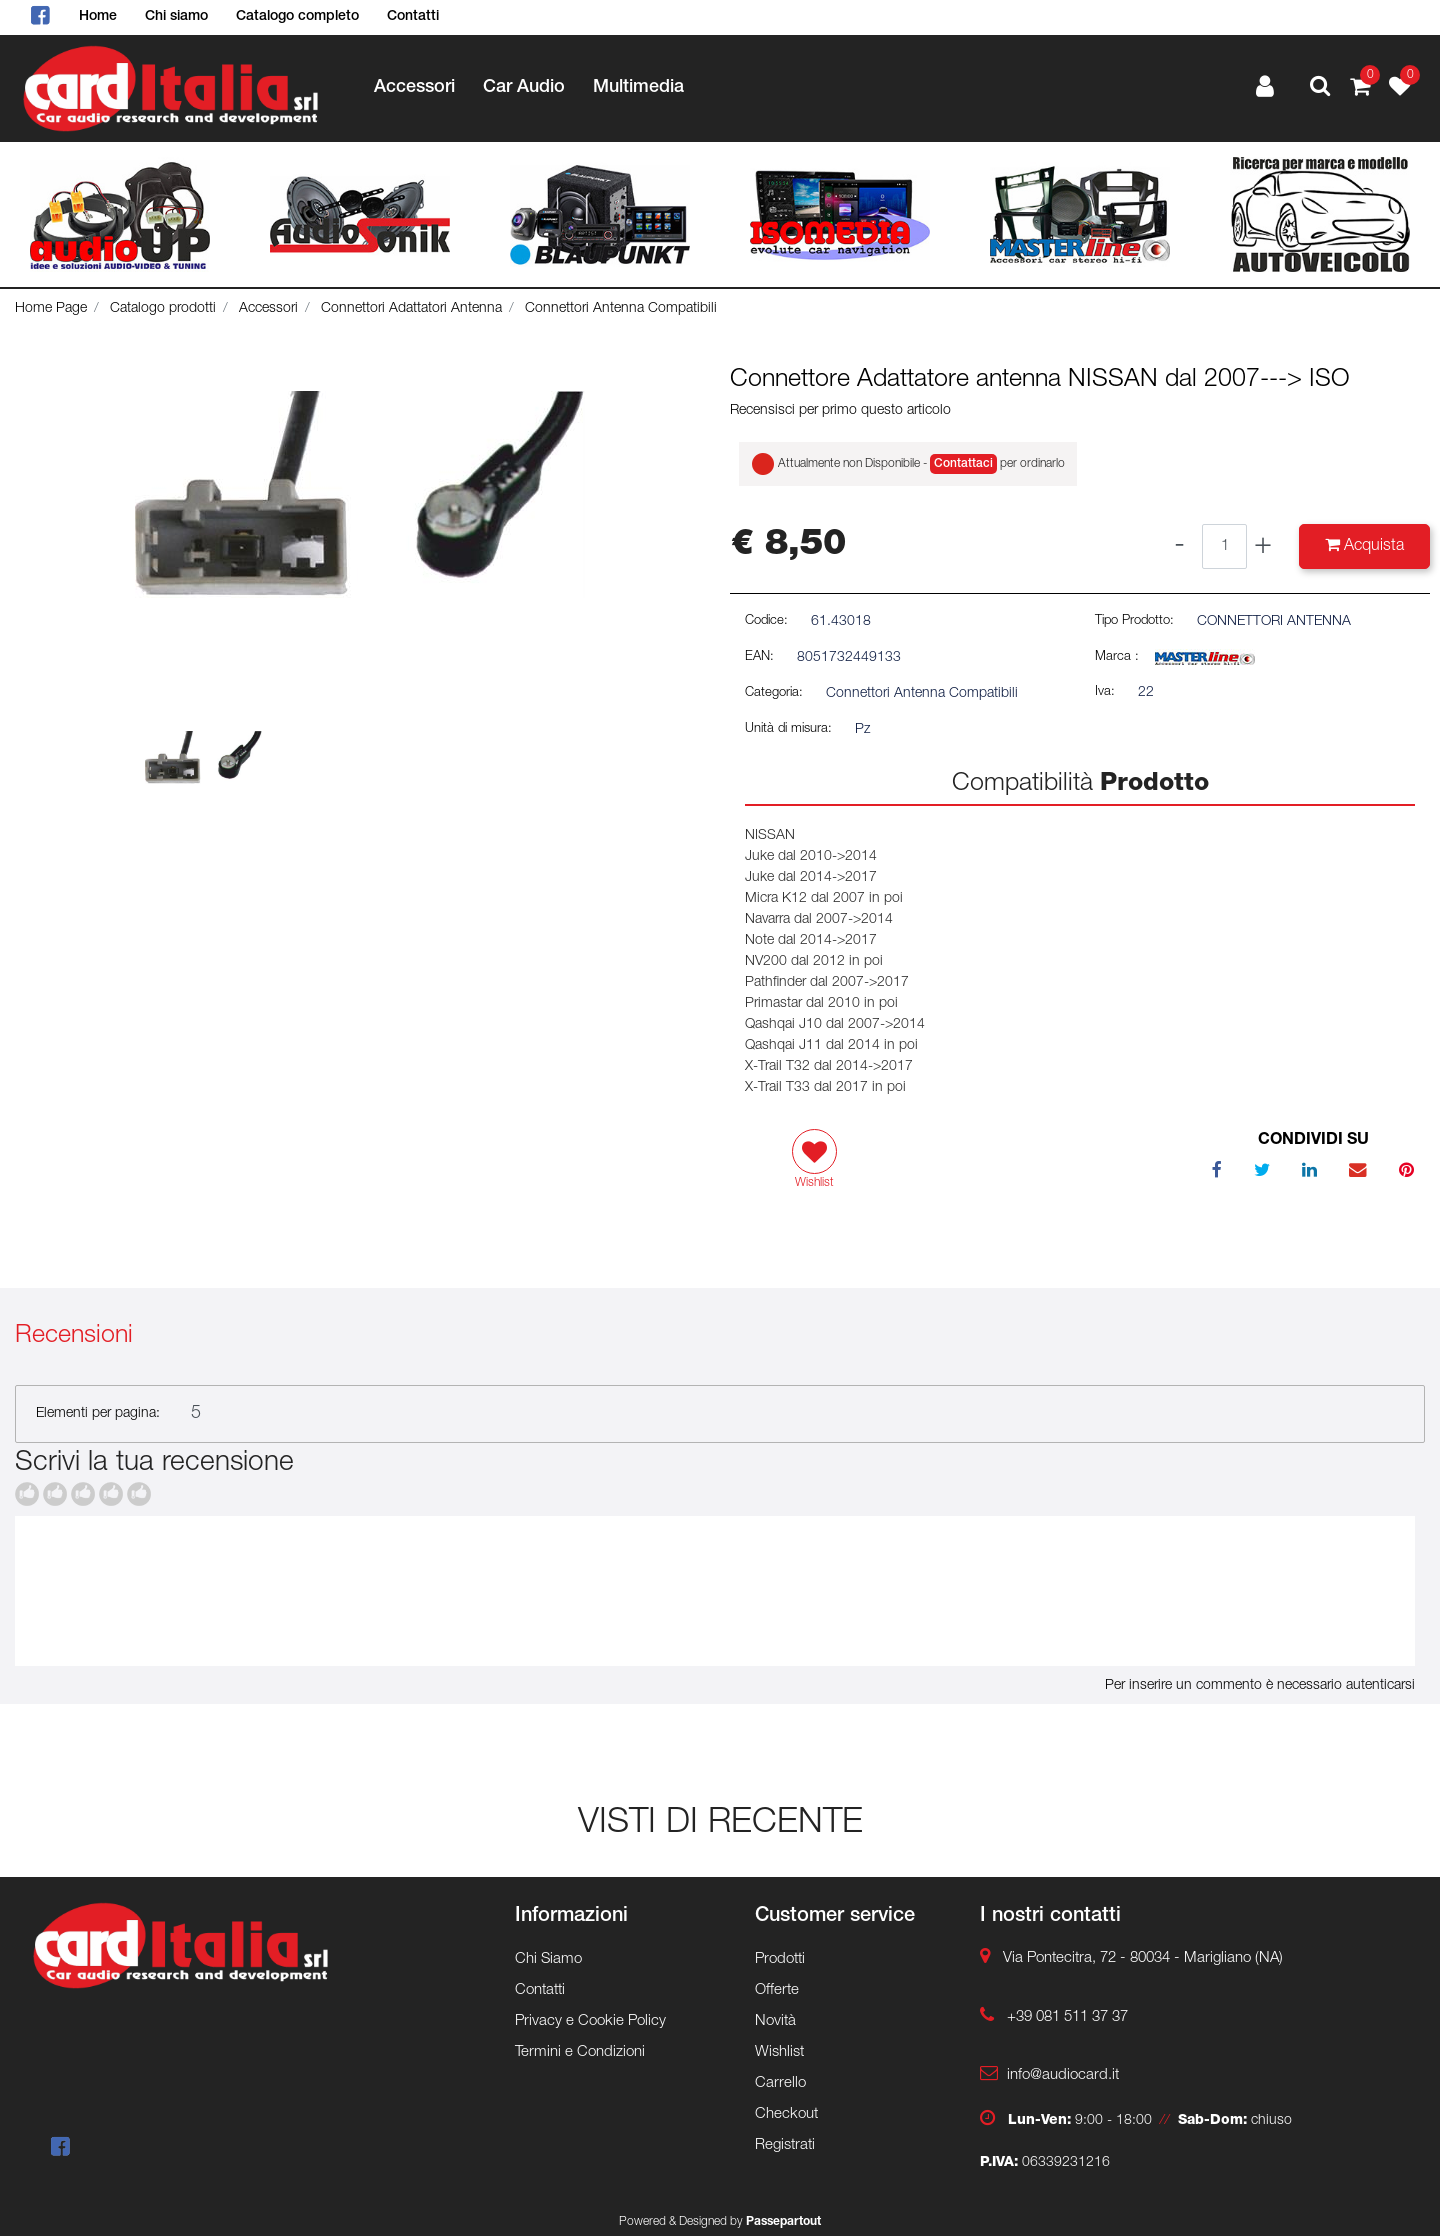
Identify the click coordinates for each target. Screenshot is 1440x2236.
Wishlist (779, 2052)
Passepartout (783, 2222)
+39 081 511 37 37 (1067, 2017)
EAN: (759, 657)
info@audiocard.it (1063, 2075)
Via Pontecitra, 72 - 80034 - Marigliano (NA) (1143, 1958)
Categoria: (774, 693)
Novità (775, 2021)
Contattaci (963, 464)
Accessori (414, 88)
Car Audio (524, 88)
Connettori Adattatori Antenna (411, 309)
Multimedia (638, 88)
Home (98, 17)
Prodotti (780, 1959)
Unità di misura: (788, 729)
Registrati (785, 2145)
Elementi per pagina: (98, 1414)
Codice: (766, 621)
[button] (1320, 89)
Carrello (780, 2083)
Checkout (786, 2114)
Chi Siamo (548, 1959)
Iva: (1105, 692)
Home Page (51, 309)
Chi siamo (176, 17)
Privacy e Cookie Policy (590, 2021)
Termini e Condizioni (580, 2052)
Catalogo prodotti (163, 309)
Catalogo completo (297, 17)
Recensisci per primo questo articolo (840, 411)
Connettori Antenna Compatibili (621, 309)
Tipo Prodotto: (1134, 621)
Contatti (413, 17)
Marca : (1117, 657)
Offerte (777, 1990)
